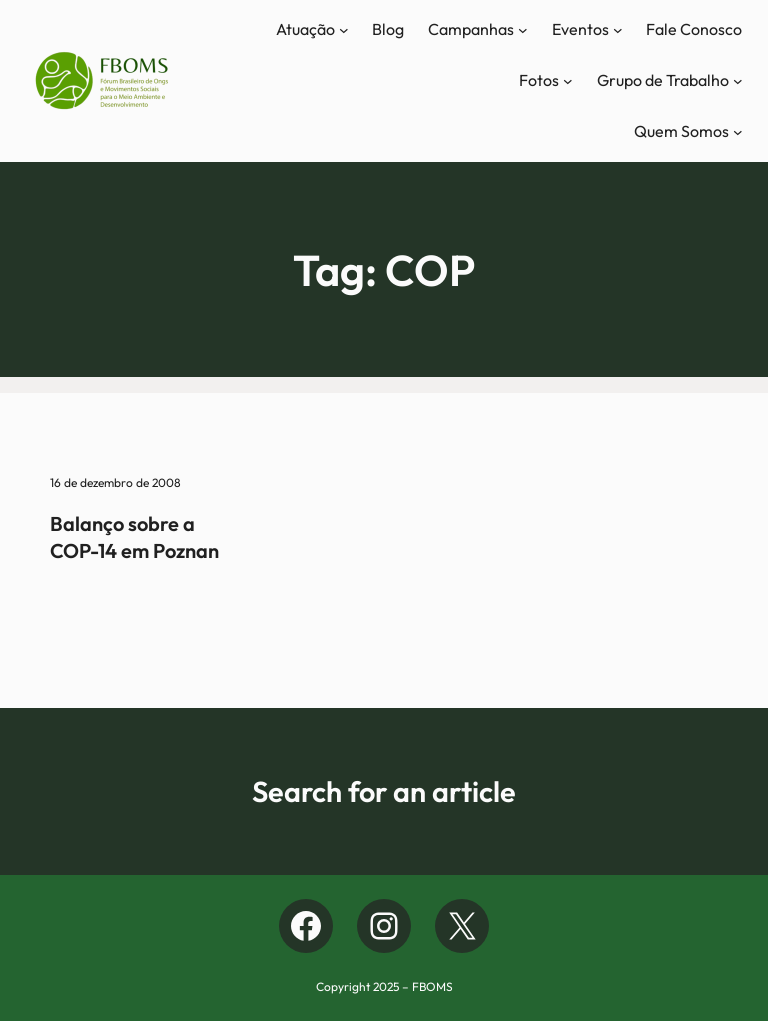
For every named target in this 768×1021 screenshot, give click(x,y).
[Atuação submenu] (344, 30)
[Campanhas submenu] (523, 30)
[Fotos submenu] (568, 81)
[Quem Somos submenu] (738, 132)
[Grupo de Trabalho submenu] (738, 81)
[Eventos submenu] (618, 30)
